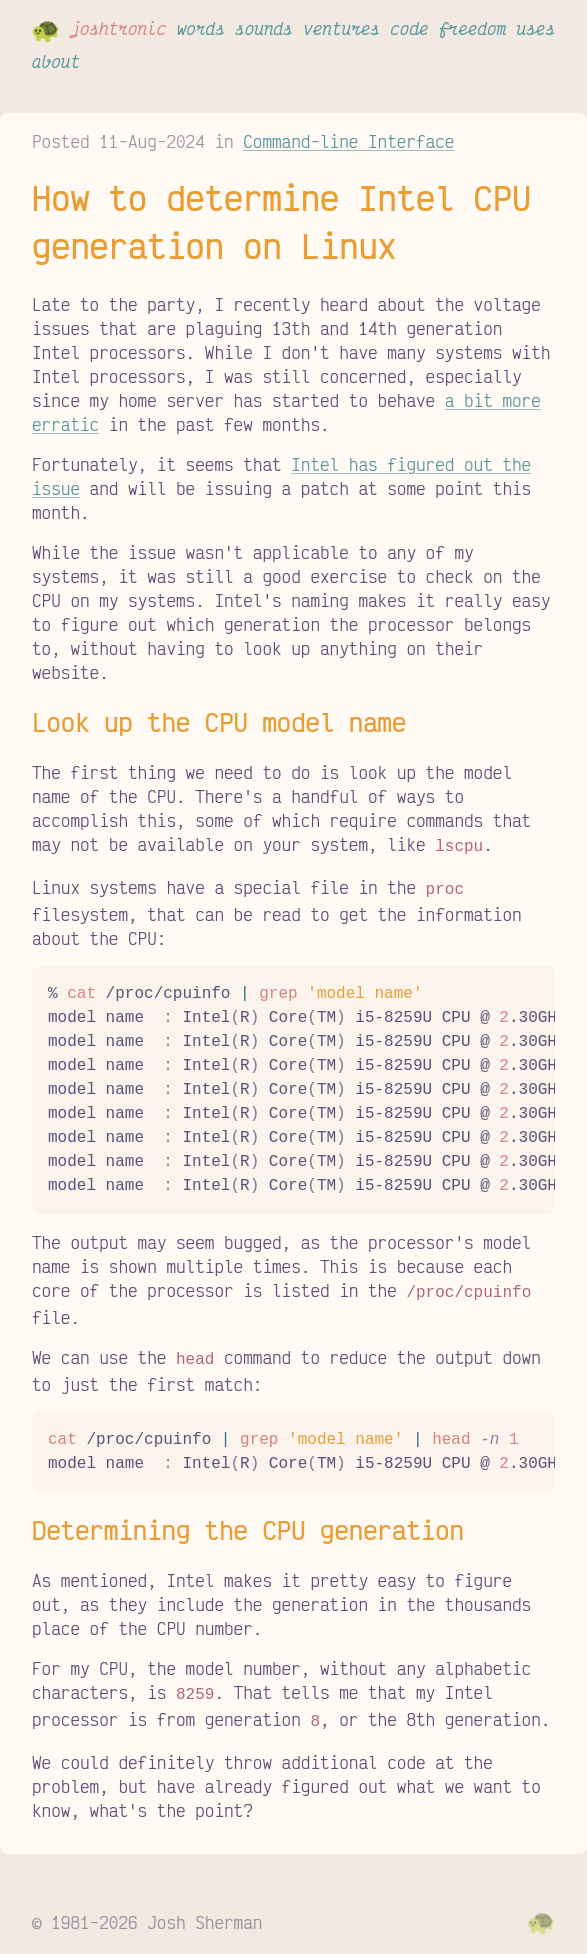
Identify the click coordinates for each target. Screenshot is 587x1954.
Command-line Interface (348, 141)
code (409, 28)
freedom (472, 28)
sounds (264, 28)
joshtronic (118, 28)
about (56, 61)
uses (536, 28)
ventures (341, 28)
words (201, 28)
